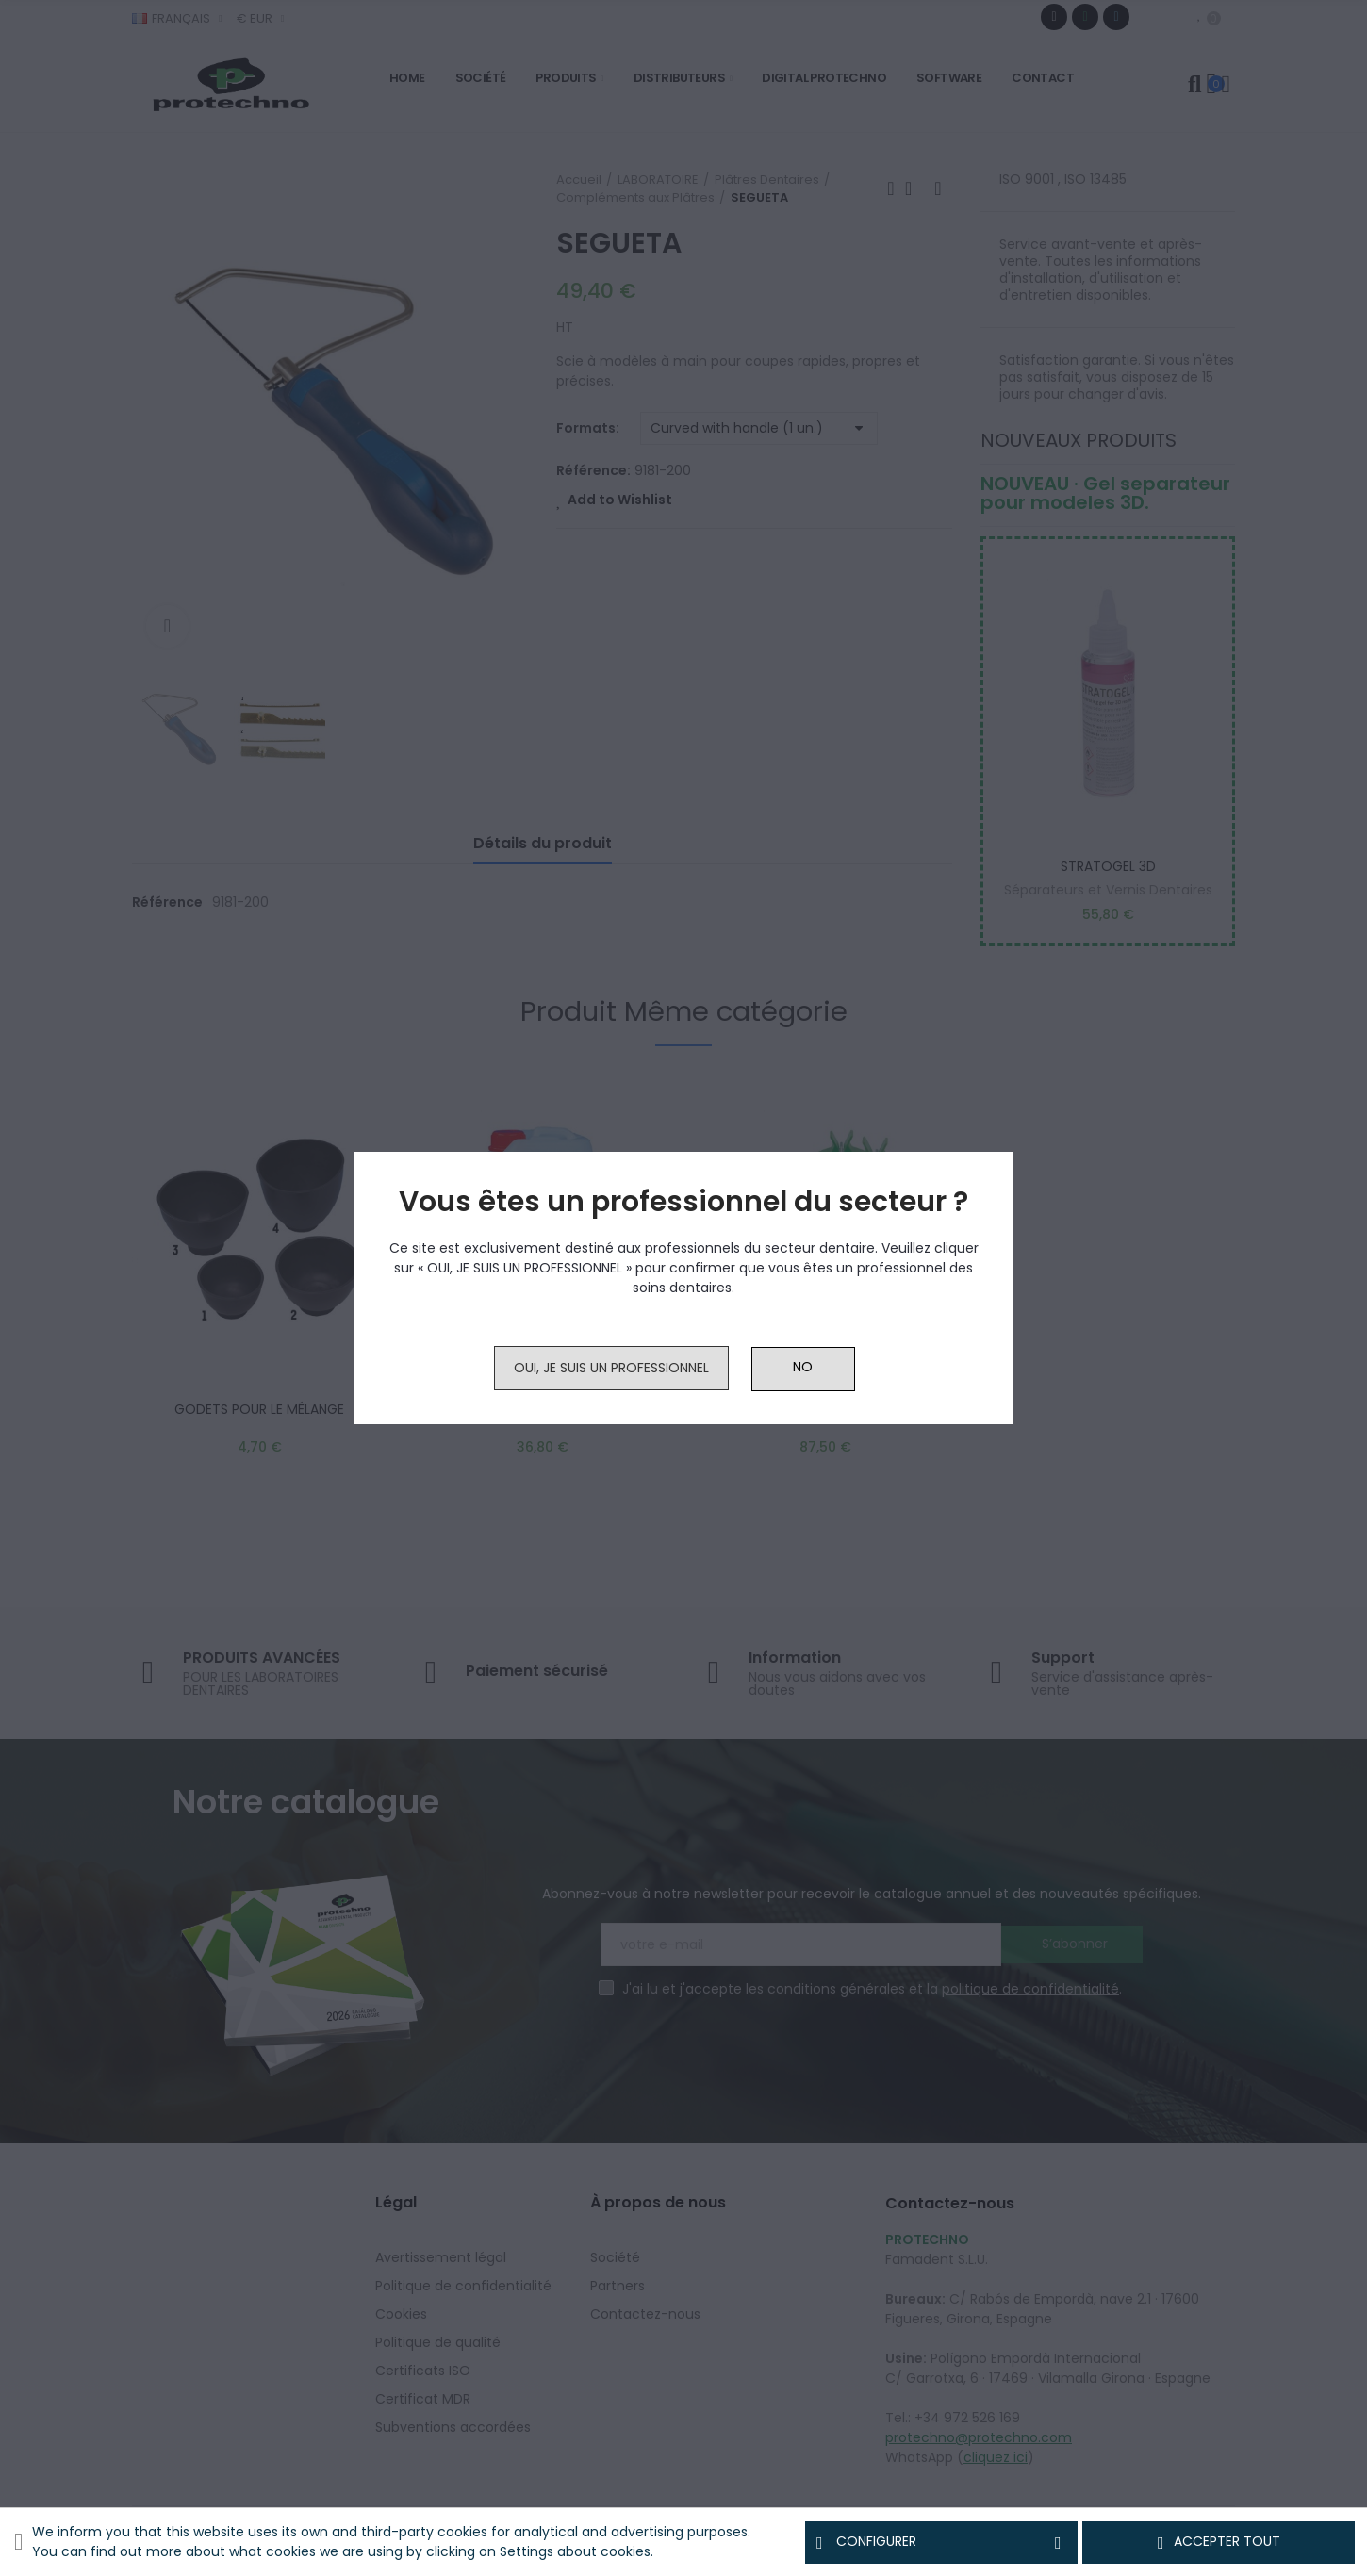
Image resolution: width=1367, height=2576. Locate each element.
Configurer (941, 2542)
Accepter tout (1219, 2542)
